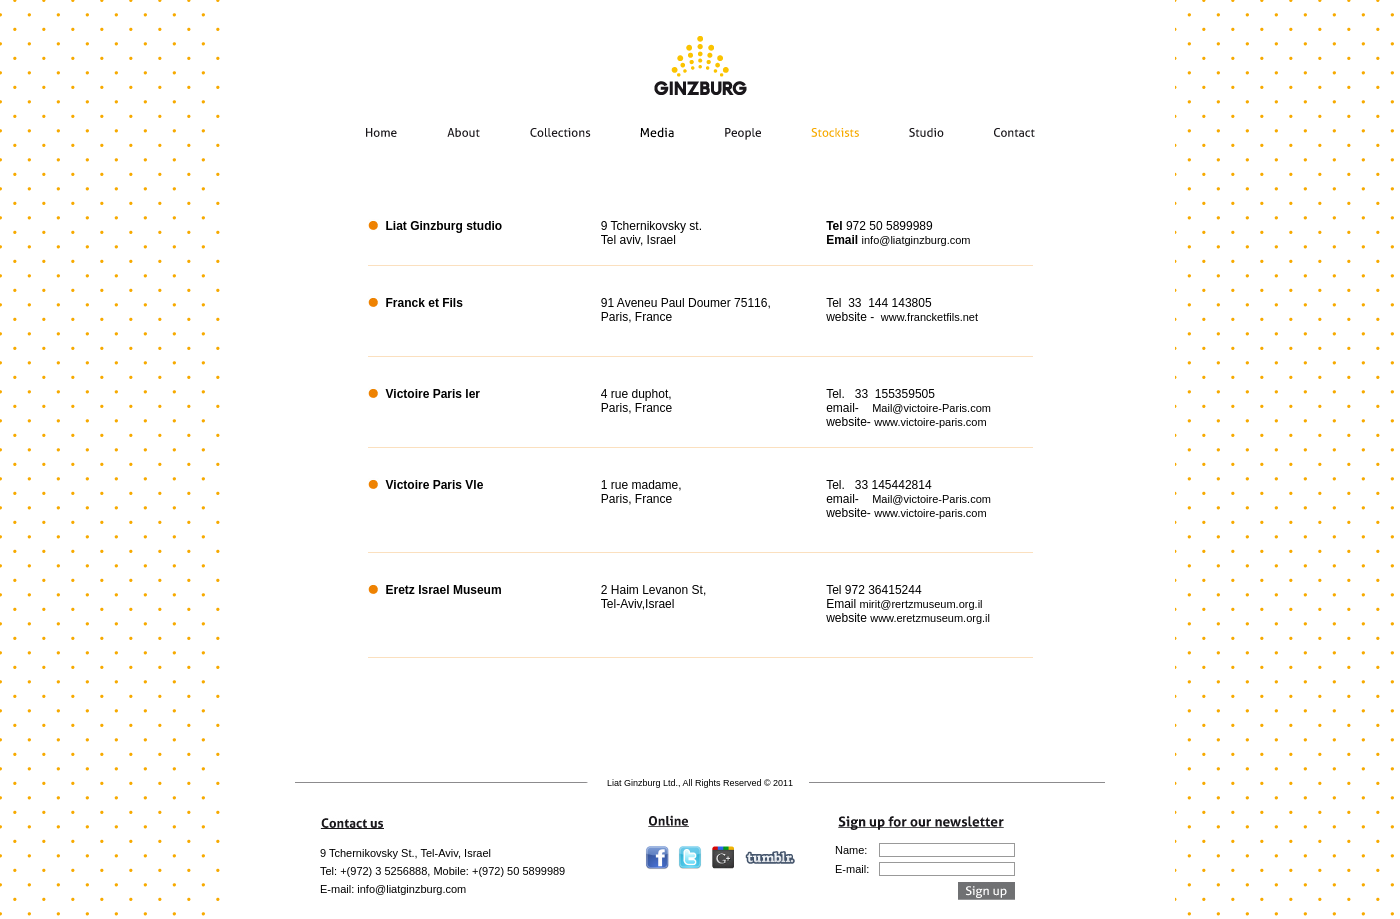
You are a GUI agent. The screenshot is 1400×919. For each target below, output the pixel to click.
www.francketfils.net (929, 317)
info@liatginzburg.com (916, 240)
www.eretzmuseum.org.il (930, 618)
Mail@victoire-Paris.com (931, 408)
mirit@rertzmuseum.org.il (921, 604)
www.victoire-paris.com (930, 422)
